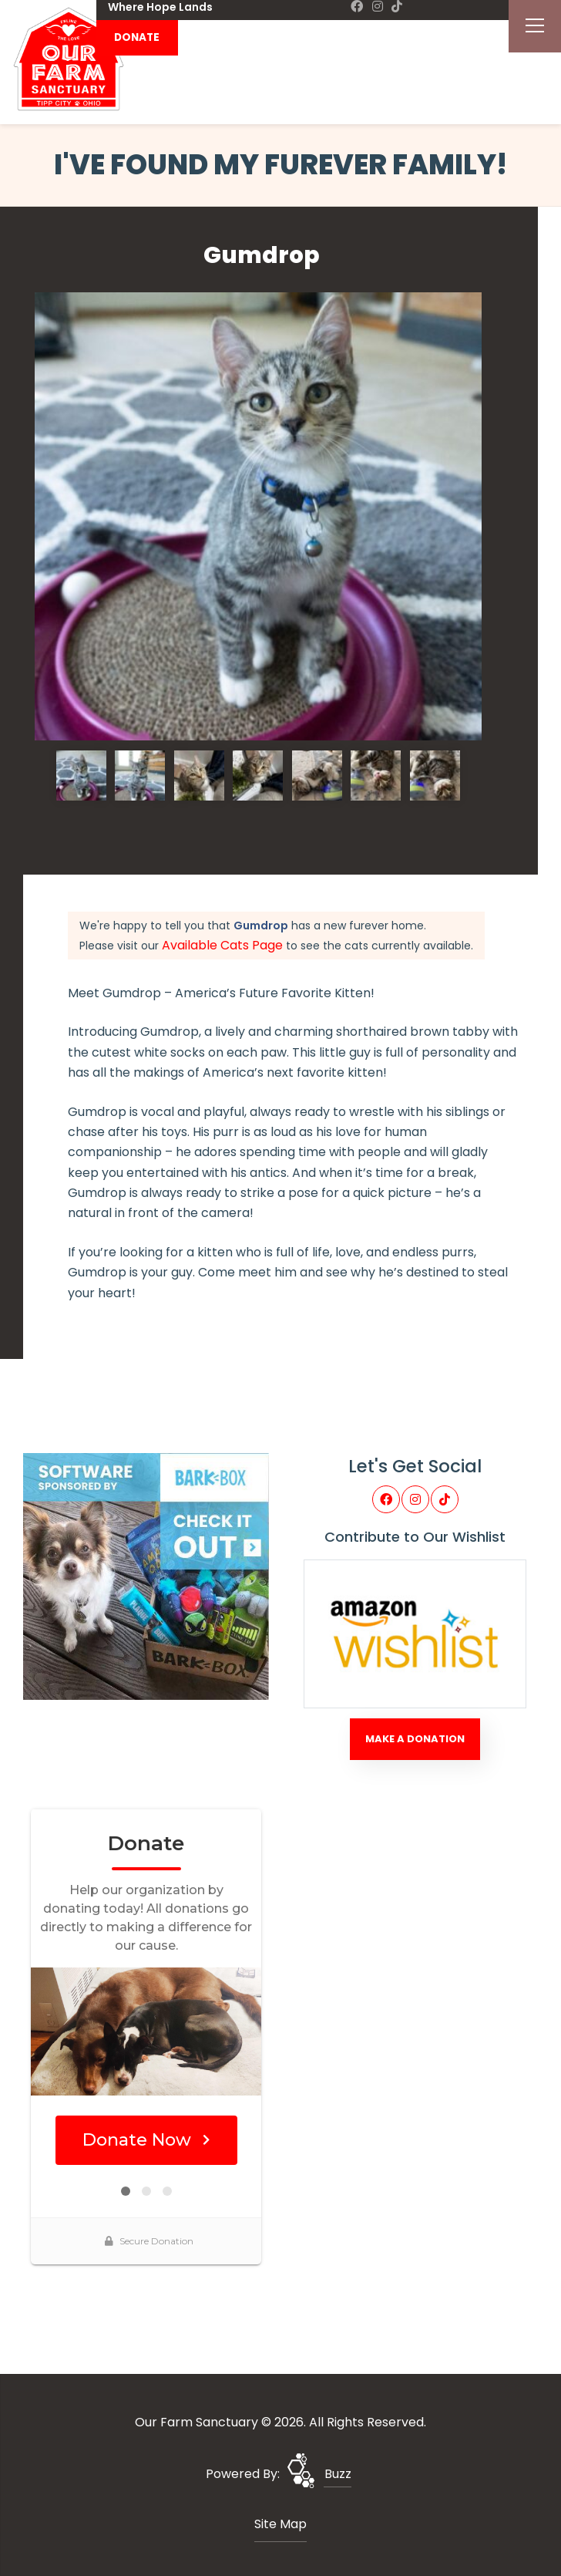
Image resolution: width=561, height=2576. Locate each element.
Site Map (280, 2524)
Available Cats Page (222, 945)
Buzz (337, 2474)
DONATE (137, 37)
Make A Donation (415, 1738)
